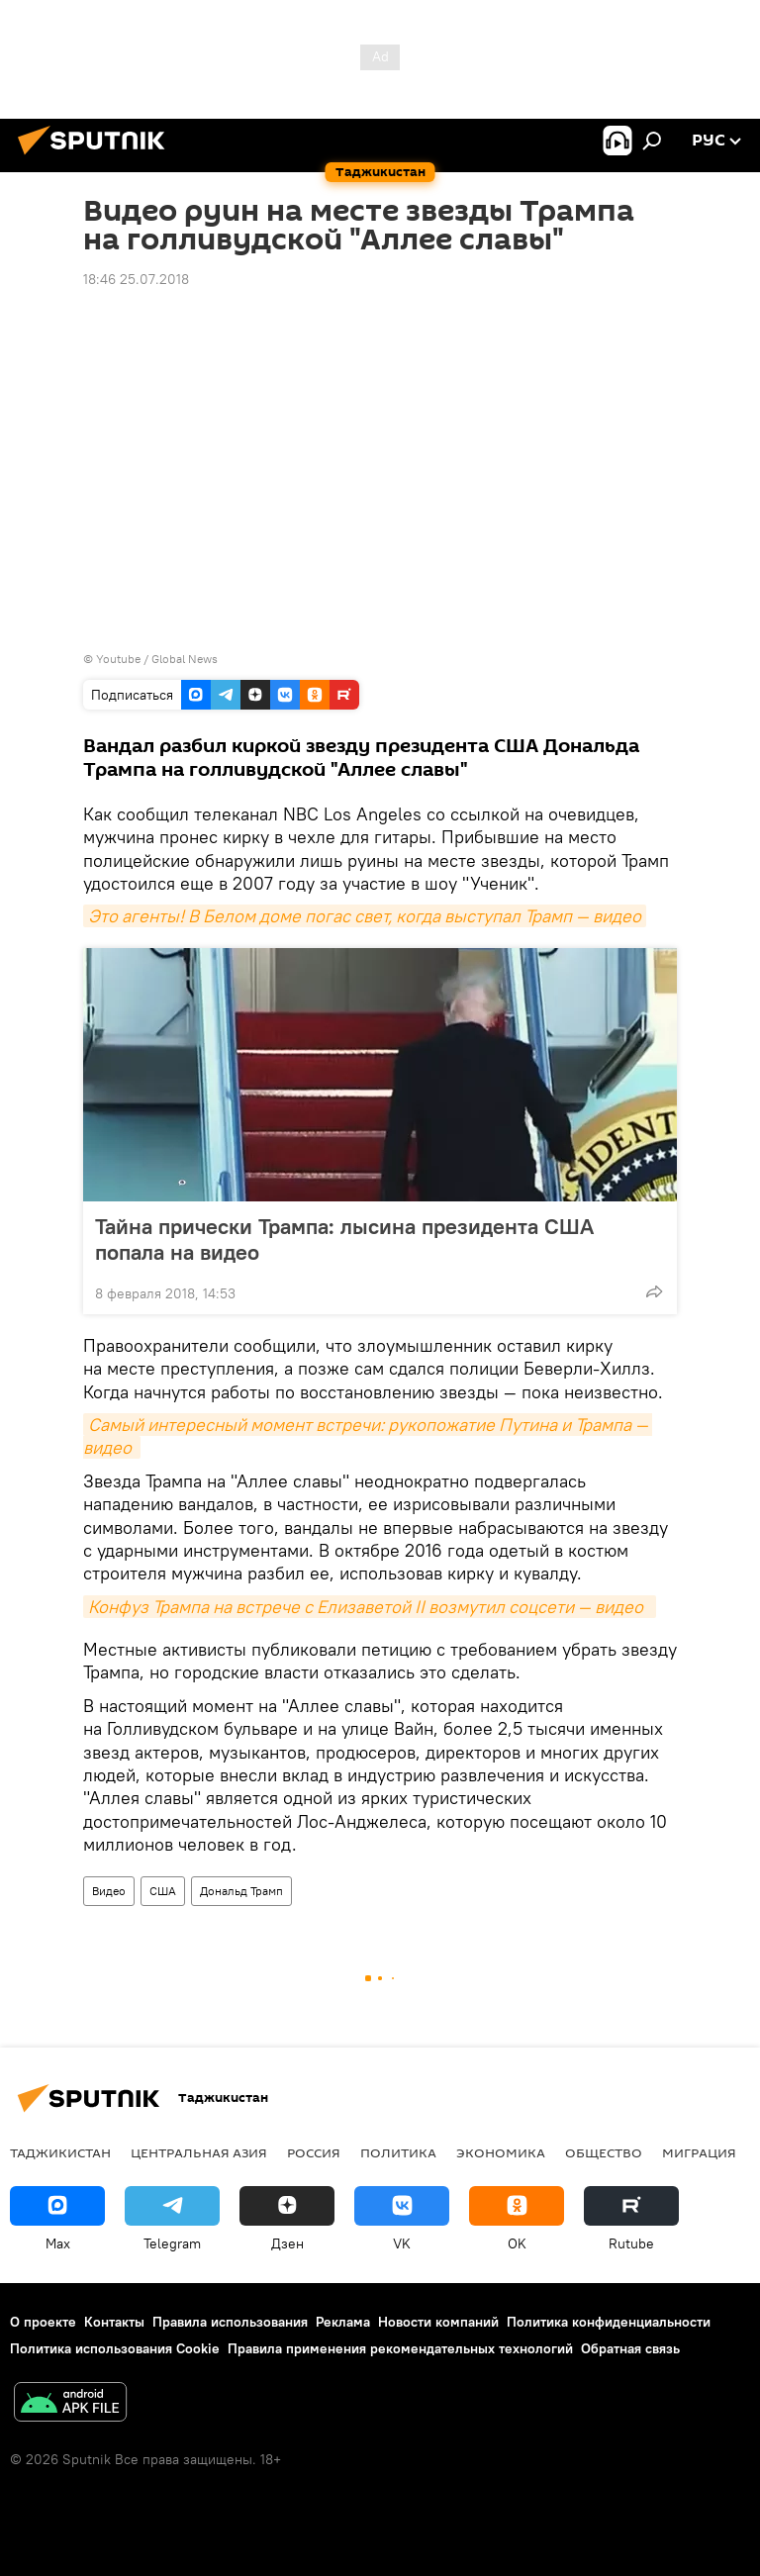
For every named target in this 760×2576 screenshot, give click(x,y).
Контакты (114, 2322)
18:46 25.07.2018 (136, 279)
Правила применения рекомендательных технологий (400, 2348)
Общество (603, 2152)
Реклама (343, 2322)
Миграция (699, 2152)
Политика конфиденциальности (609, 2322)
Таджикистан (60, 2152)
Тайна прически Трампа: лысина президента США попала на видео (344, 1239)
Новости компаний (438, 2322)
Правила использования (230, 2322)
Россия (313, 2152)
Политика (398, 2152)
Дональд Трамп (241, 1890)
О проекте (43, 2322)
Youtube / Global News (157, 658)
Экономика (500, 2152)
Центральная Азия (199, 2152)
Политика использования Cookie (115, 2348)
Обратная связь (630, 2348)
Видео (109, 1890)
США (162, 1890)
